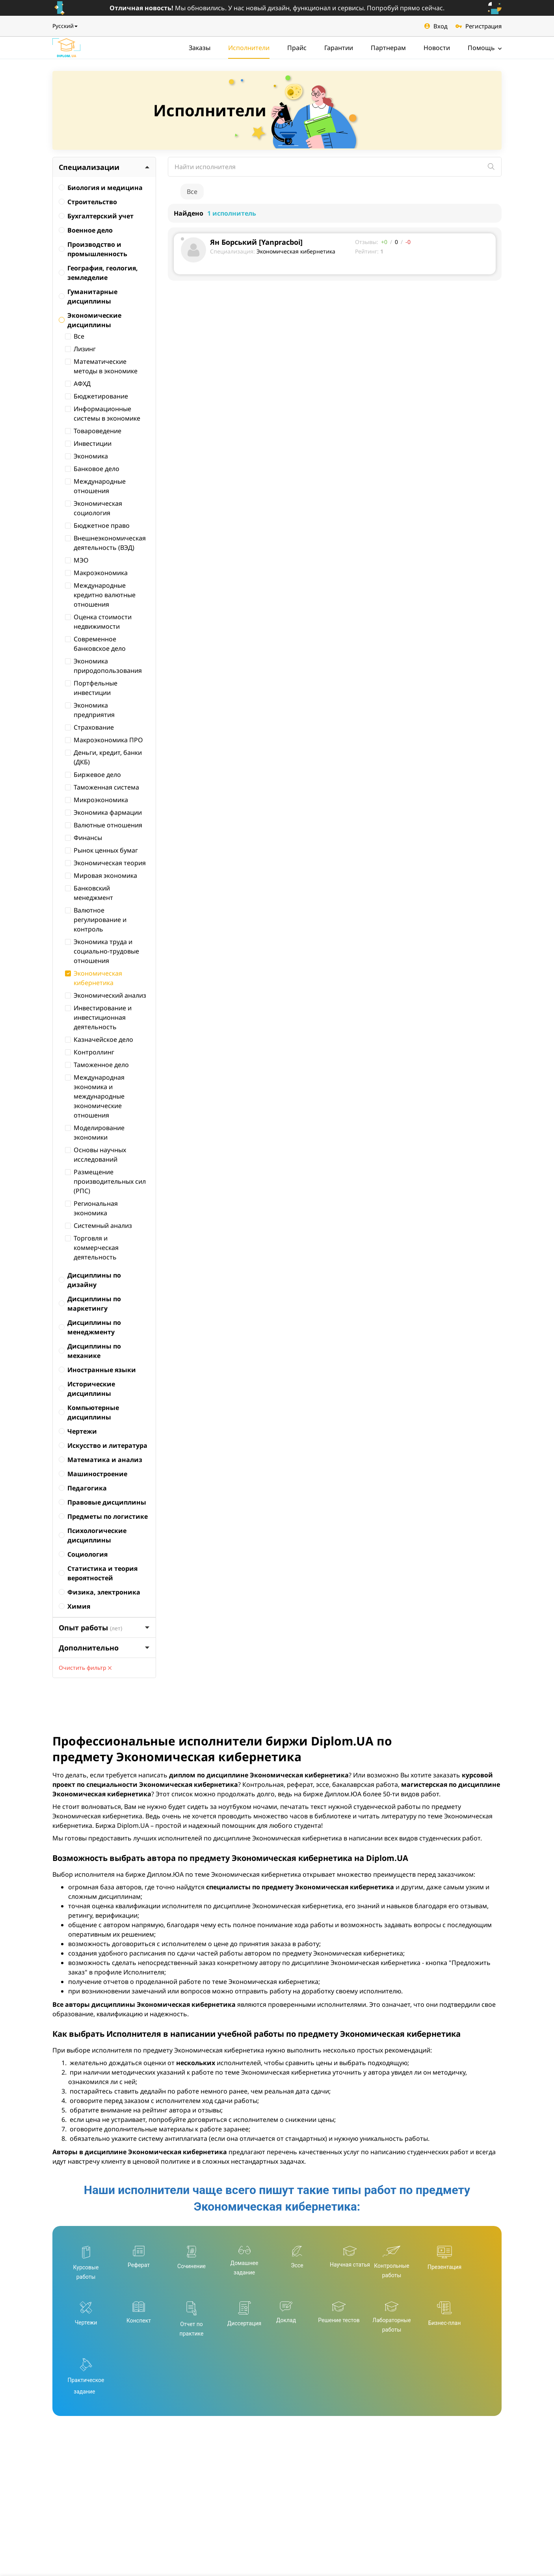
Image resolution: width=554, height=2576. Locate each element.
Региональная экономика (91, 1208)
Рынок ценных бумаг (101, 850)
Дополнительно (104, 1647)
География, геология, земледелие (98, 273)
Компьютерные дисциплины (89, 1412)
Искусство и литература (103, 1445)
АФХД (78, 383)
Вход (436, 26)
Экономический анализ (105, 995)
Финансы (83, 837)
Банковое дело (92, 468)
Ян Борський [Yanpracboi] (256, 242)
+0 (384, 242)
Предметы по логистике (103, 1516)
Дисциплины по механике (90, 1351)
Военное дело (86, 230)
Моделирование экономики (95, 1132)
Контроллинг (89, 1052)
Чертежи (78, 1431)
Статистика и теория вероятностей (98, 1573)
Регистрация (478, 26)
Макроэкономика (96, 572)
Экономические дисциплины (90, 320)
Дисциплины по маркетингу (90, 1304)
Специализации (104, 167)
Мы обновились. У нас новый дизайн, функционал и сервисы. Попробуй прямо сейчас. (277, 8)
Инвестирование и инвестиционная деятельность (98, 1017)
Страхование (89, 727)
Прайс (297, 47)
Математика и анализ (100, 1459)
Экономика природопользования (103, 666)
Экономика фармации (103, 812)
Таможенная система (102, 787)
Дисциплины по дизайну (90, 1280)
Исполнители (249, 47)
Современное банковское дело (95, 644)
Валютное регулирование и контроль (95, 919)
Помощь (485, 47)
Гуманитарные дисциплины (88, 296)
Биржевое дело (93, 774)
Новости (437, 47)
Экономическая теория (105, 863)
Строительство (88, 201)
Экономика (86, 456)
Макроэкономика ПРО (104, 740)
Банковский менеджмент (89, 893)
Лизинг (80, 349)
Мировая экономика (101, 875)
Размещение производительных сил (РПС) (105, 1181)
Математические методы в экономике (101, 366)
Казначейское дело (99, 1039)
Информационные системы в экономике (102, 413)
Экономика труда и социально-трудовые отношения (102, 951)
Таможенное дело (97, 1064)
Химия (74, 1606)
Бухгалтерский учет (96, 216)
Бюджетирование (96, 396)
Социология (83, 1554)
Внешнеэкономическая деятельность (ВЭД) (105, 543)
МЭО (77, 560)
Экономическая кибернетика (93, 978)
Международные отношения (95, 486)
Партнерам (388, 47)
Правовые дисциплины (102, 1502)
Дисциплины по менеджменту (90, 1327)
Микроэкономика (96, 799)
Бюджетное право (97, 525)
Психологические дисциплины (92, 1535)
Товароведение (93, 431)
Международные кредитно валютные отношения (100, 595)
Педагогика (83, 1488)
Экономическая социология (93, 508)
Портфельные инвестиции (91, 688)
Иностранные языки (97, 1369)
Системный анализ (98, 1225)
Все (74, 336)
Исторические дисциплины (87, 1389)
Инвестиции (88, 443)
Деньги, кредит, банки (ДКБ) (103, 757)
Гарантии (338, 47)
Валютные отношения (103, 825)
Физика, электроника (99, 1592)
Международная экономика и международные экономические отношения (95, 1096)
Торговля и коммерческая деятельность (92, 1247)
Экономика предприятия (90, 710)
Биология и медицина (101, 187)
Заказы (199, 47)
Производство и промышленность (93, 249)
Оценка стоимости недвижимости (98, 622)
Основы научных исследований (95, 1155)
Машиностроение (93, 1474)
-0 (408, 242)
